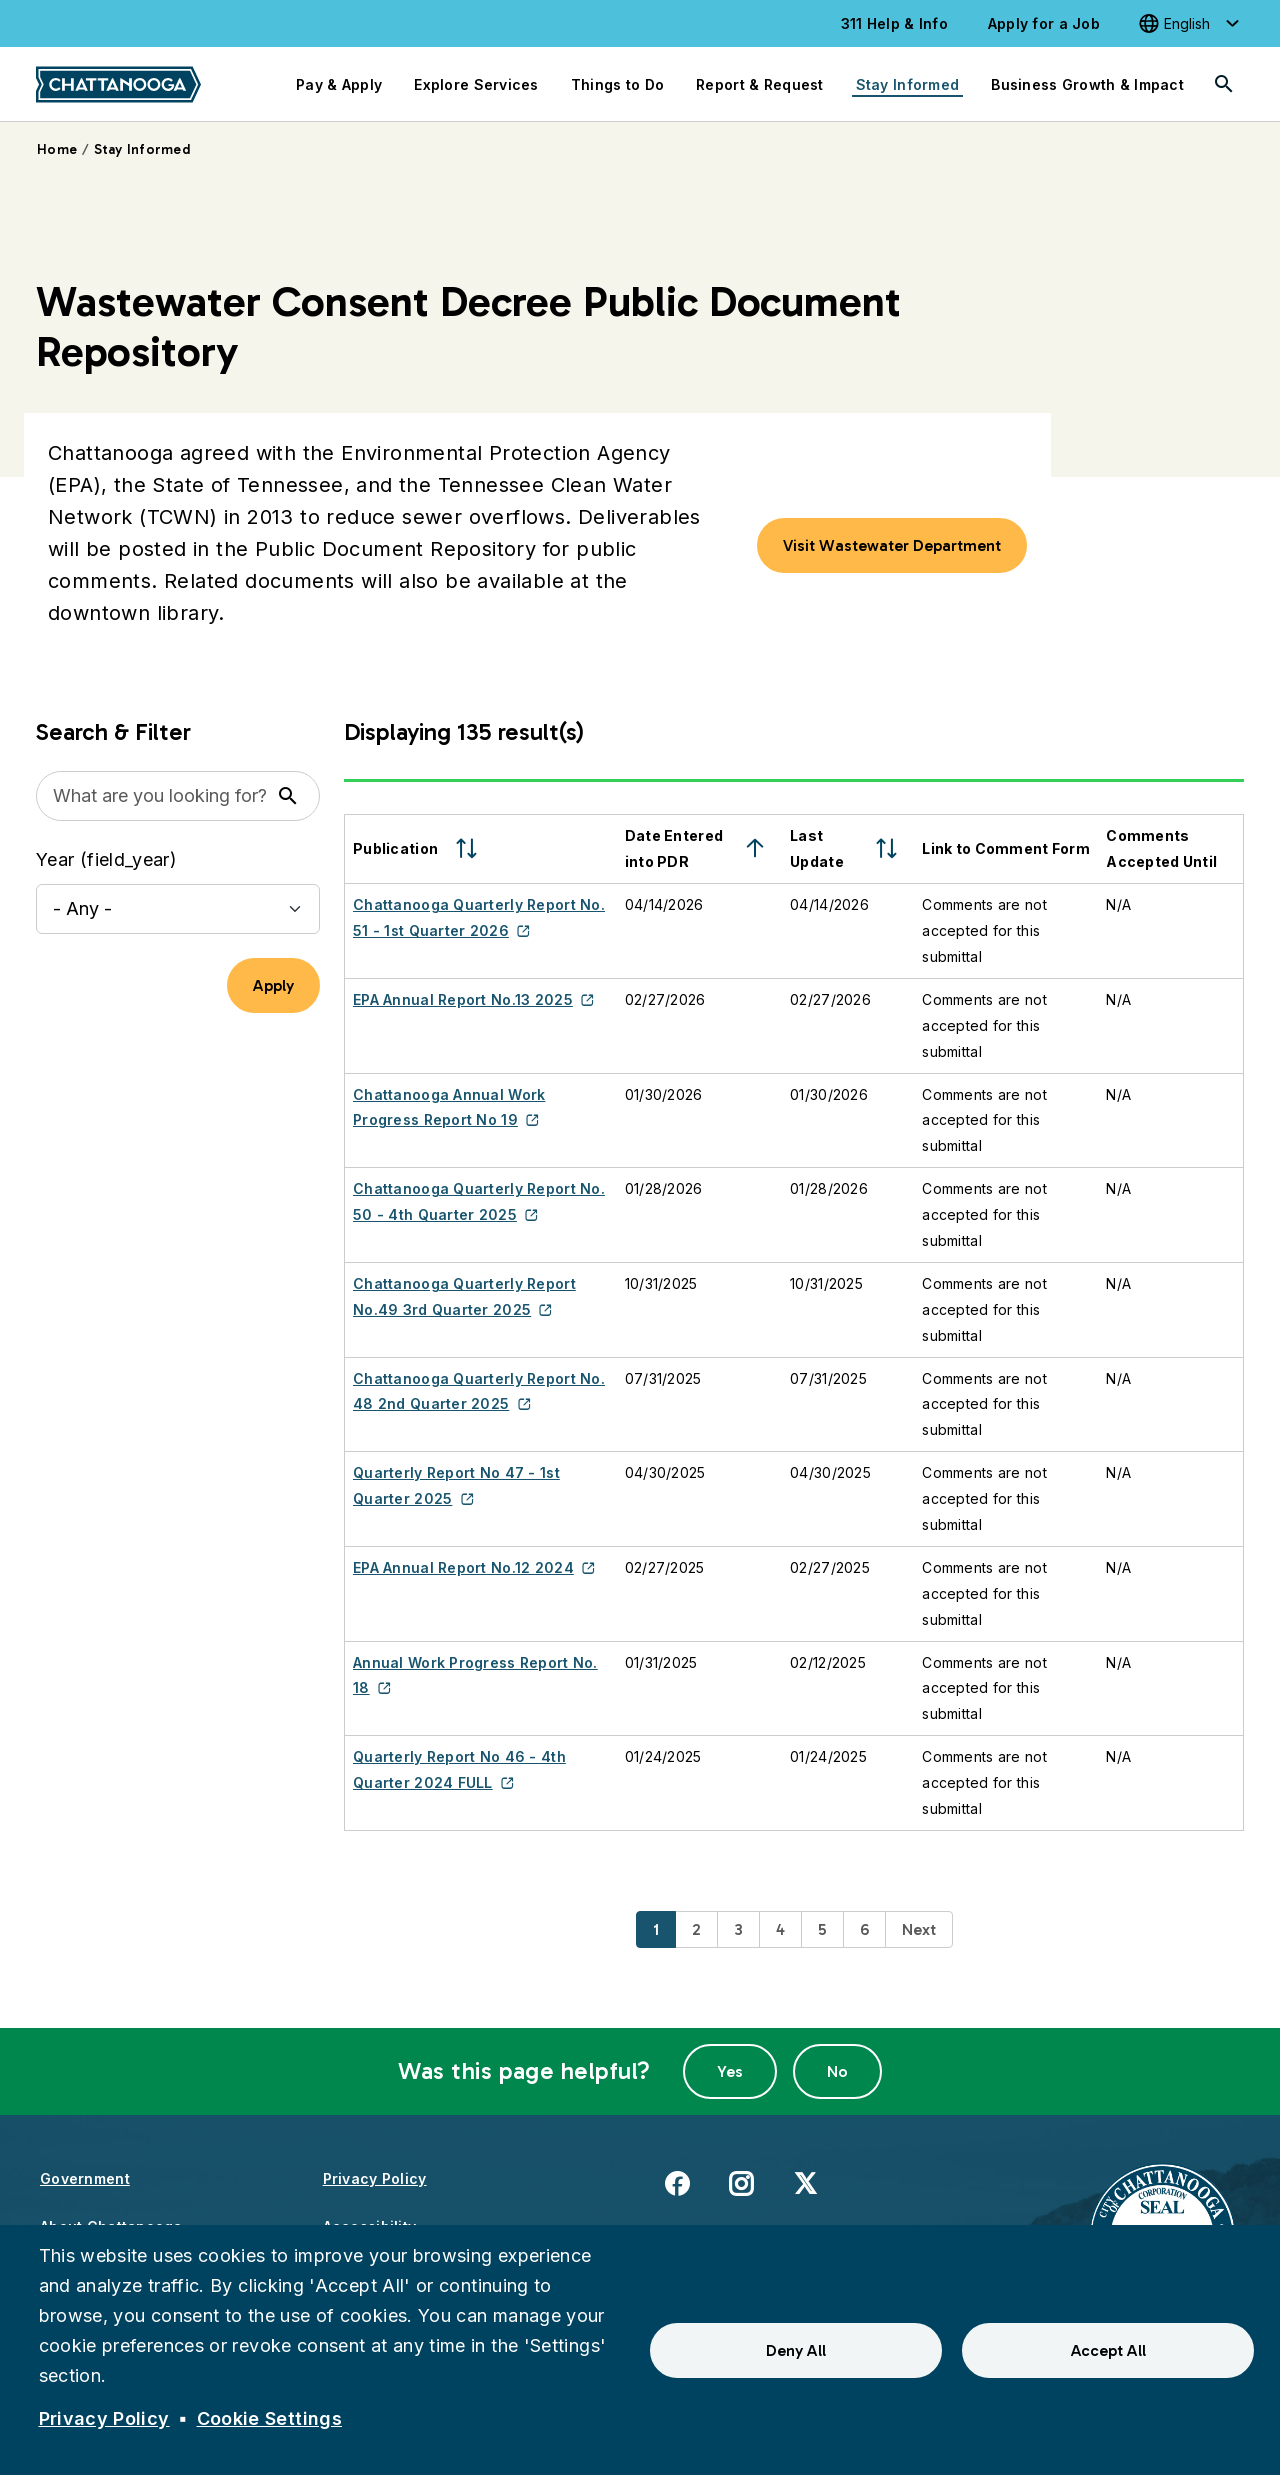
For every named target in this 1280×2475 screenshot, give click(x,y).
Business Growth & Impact (1087, 84)
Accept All (1108, 2350)
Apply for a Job (1044, 23)
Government (85, 2178)
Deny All (796, 2350)
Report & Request (759, 84)
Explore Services (476, 84)
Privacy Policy (375, 2178)
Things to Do (617, 84)
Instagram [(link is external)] (741, 2182)
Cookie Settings (269, 2418)
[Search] (1224, 84)
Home (57, 149)
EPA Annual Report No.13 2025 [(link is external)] (473, 999)
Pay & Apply (339, 84)
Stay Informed (908, 84)
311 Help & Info (894, 23)
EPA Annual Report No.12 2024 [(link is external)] (474, 1567)
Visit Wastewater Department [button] (892, 545)
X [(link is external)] (805, 2182)
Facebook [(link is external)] (677, 2182)
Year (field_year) (106, 859)
